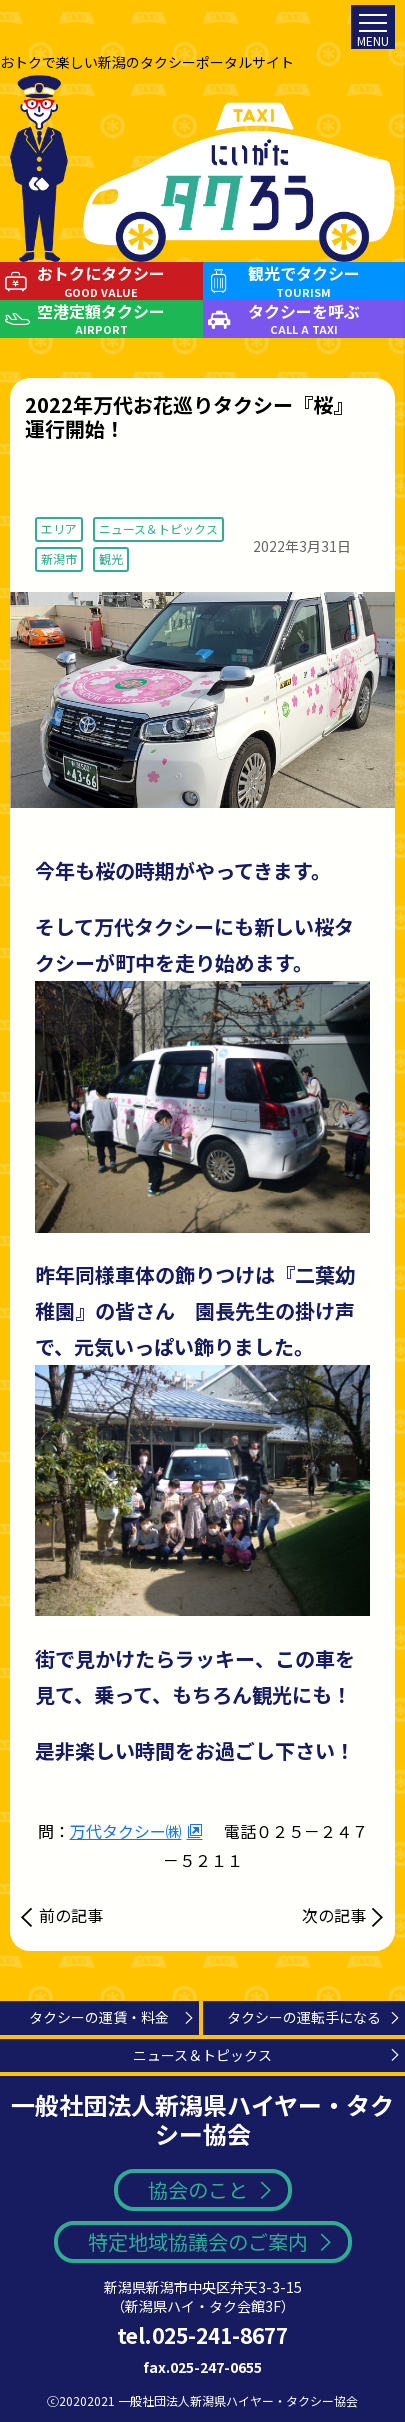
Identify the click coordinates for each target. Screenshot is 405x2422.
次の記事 (334, 1915)
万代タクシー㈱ (126, 1831)
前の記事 (71, 1915)
